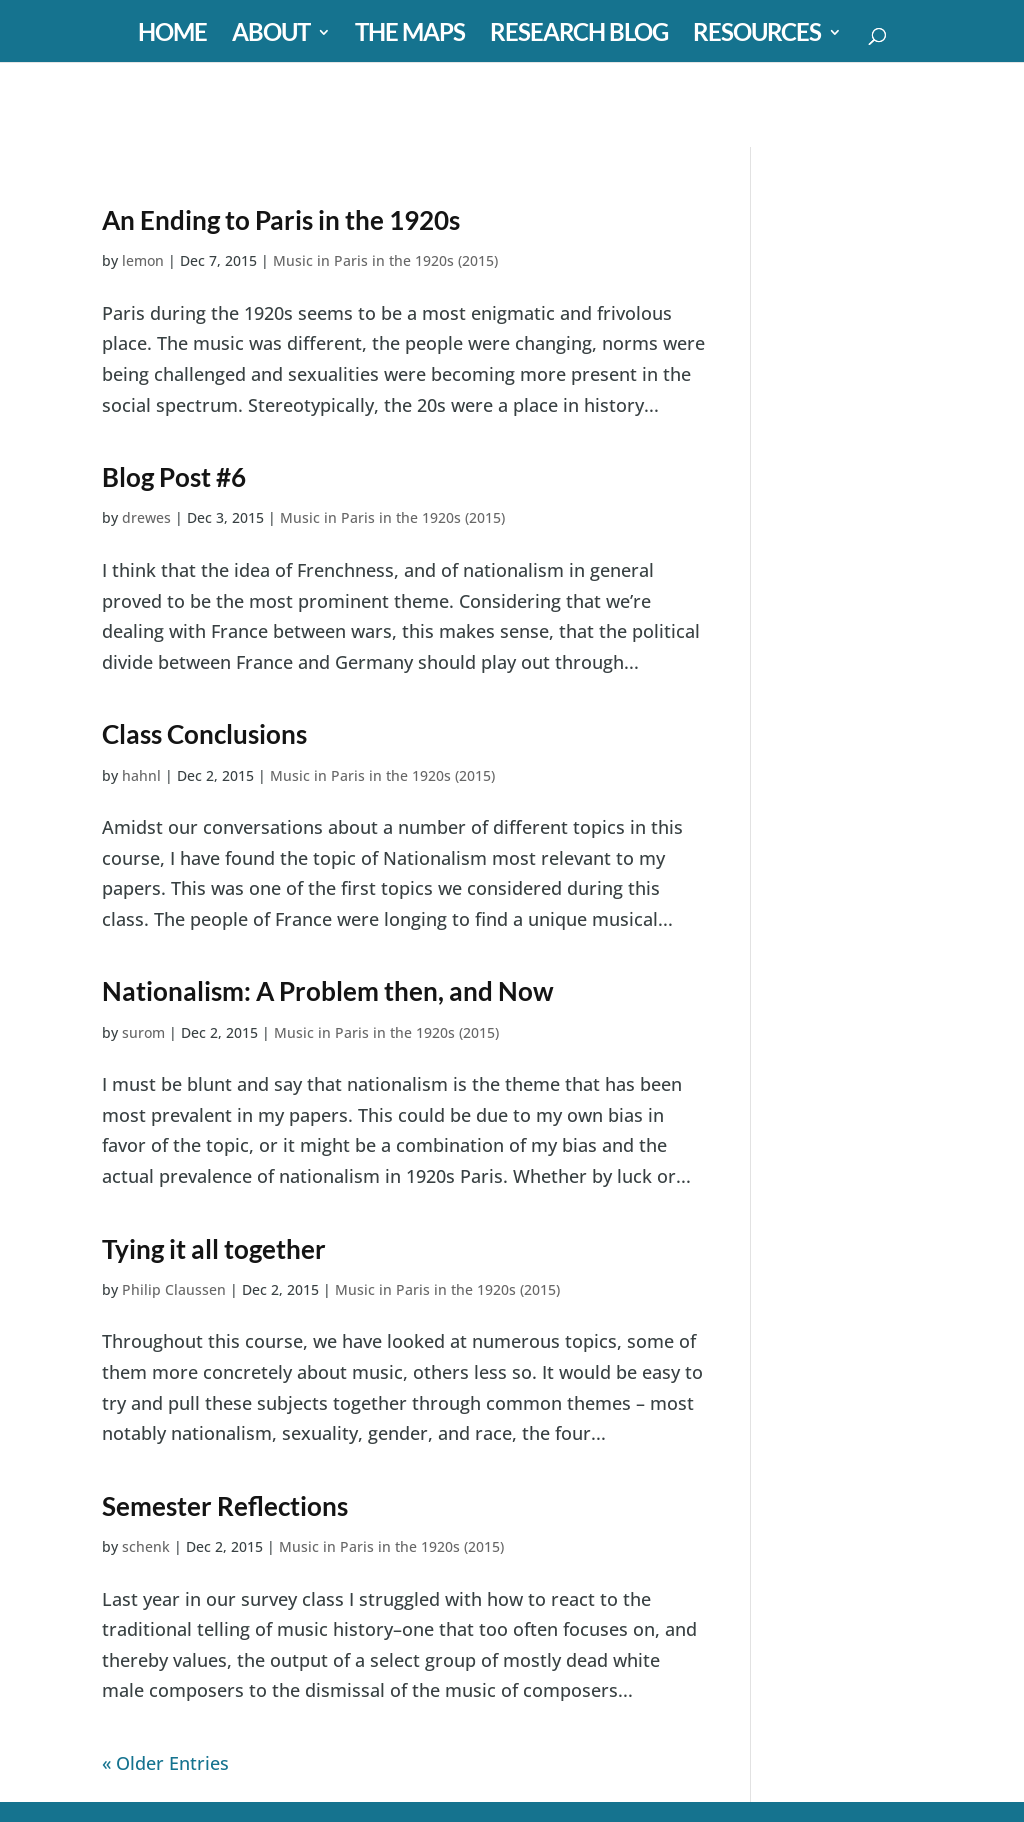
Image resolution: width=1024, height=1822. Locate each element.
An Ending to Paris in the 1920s (281, 220)
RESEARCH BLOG (579, 35)
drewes (146, 517)
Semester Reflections (225, 1506)
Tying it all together (214, 1249)
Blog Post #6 (174, 477)
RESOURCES (757, 35)
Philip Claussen (174, 1289)
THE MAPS (410, 35)
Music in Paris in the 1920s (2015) (385, 260)
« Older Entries (165, 1763)
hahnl (141, 775)
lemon (143, 260)
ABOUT (271, 35)
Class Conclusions (204, 734)
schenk (146, 1546)
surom (143, 1032)
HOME (172, 35)
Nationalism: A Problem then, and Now (328, 991)
